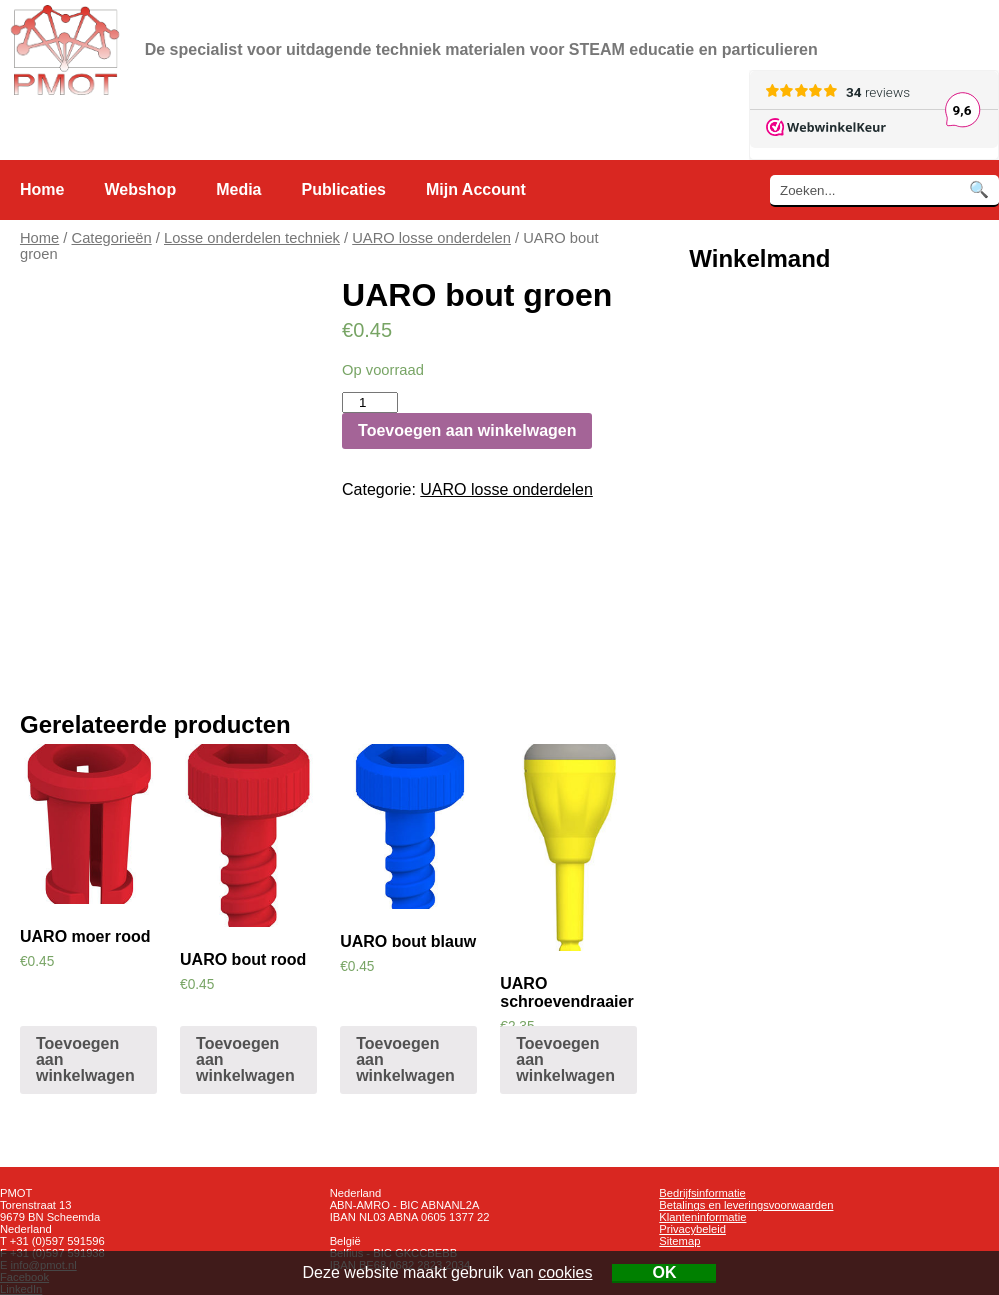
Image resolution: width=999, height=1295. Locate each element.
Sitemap (679, 1241)
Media (238, 189)
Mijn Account (476, 189)
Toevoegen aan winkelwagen (467, 430)
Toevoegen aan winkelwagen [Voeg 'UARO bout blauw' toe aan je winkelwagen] (405, 1059)
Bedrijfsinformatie (702, 1193)
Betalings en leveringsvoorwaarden (746, 1205)
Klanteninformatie (702, 1217)
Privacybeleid (692, 1229)
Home (42, 189)
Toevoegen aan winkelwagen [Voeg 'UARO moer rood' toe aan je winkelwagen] (85, 1059)
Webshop (140, 189)
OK (664, 1272)
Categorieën (112, 238)
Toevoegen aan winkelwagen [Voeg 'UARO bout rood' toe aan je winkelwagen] (245, 1059)
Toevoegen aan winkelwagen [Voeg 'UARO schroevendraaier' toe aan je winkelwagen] (565, 1059)
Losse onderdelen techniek (252, 238)
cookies (565, 1272)
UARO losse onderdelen (431, 238)
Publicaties (344, 189)
